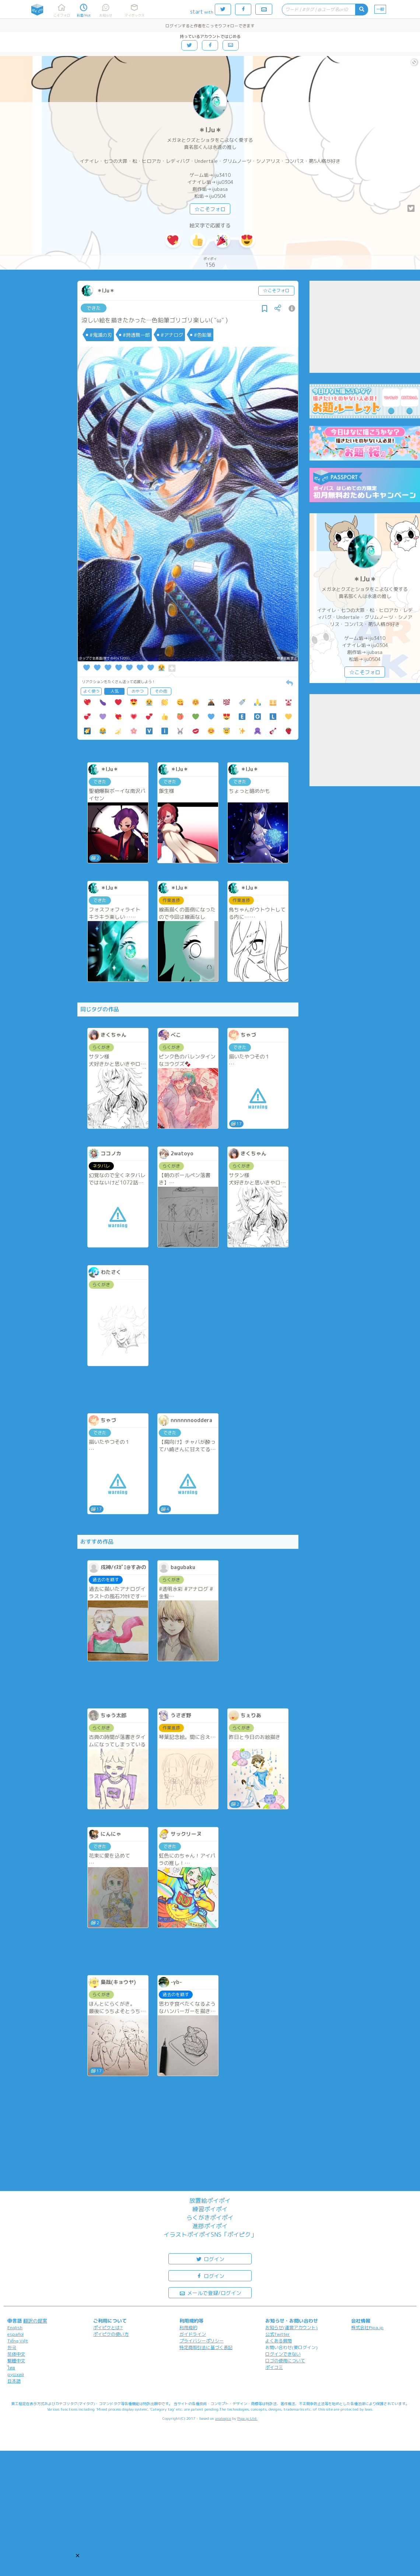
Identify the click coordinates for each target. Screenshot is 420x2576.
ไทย (11, 2368)
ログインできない (283, 2354)
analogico (223, 2418)
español (15, 2334)
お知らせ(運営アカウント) (291, 2327)
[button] (77, 2555)
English (14, 2327)
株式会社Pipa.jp (367, 2327)
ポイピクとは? (108, 2327)
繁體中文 (16, 2361)
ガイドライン (192, 2334)
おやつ (138, 691)
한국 (11, 2347)
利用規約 (188, 2327)
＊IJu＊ (210, 129)
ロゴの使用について (285, 2361)
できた (94, 308)
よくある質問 (278, 2341)
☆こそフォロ (210, 209)
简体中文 (16, 2354)
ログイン (210, 2258)
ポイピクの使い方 (111, 2334)
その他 (161, 691)
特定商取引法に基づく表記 (205, 2347)
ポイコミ (274, 2367)
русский (15, 2374)
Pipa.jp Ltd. (247, 2418)
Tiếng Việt (17, 2341)
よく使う (91, 691)
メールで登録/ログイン (210, 2292)
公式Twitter (277, 2334)
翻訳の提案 (35, 2320)
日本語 (14, 2381)
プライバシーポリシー (201, 2341)
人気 (115, 691)
